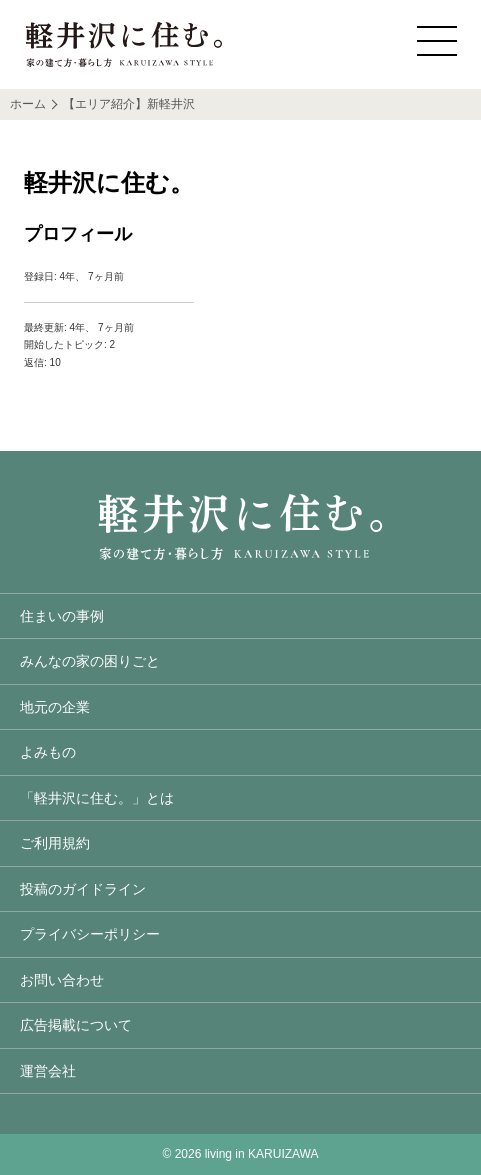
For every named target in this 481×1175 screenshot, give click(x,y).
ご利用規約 (55, 843)
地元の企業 (55, 707)
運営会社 (48, 1071)
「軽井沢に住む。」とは (97, 798)
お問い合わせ (62, 980)
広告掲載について (76, 1025)
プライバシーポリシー (90, 934)
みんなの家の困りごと (90, 661)
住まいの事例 (62, 616)
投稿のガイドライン (83, 889)
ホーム (28, 104)
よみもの (48, 752)
